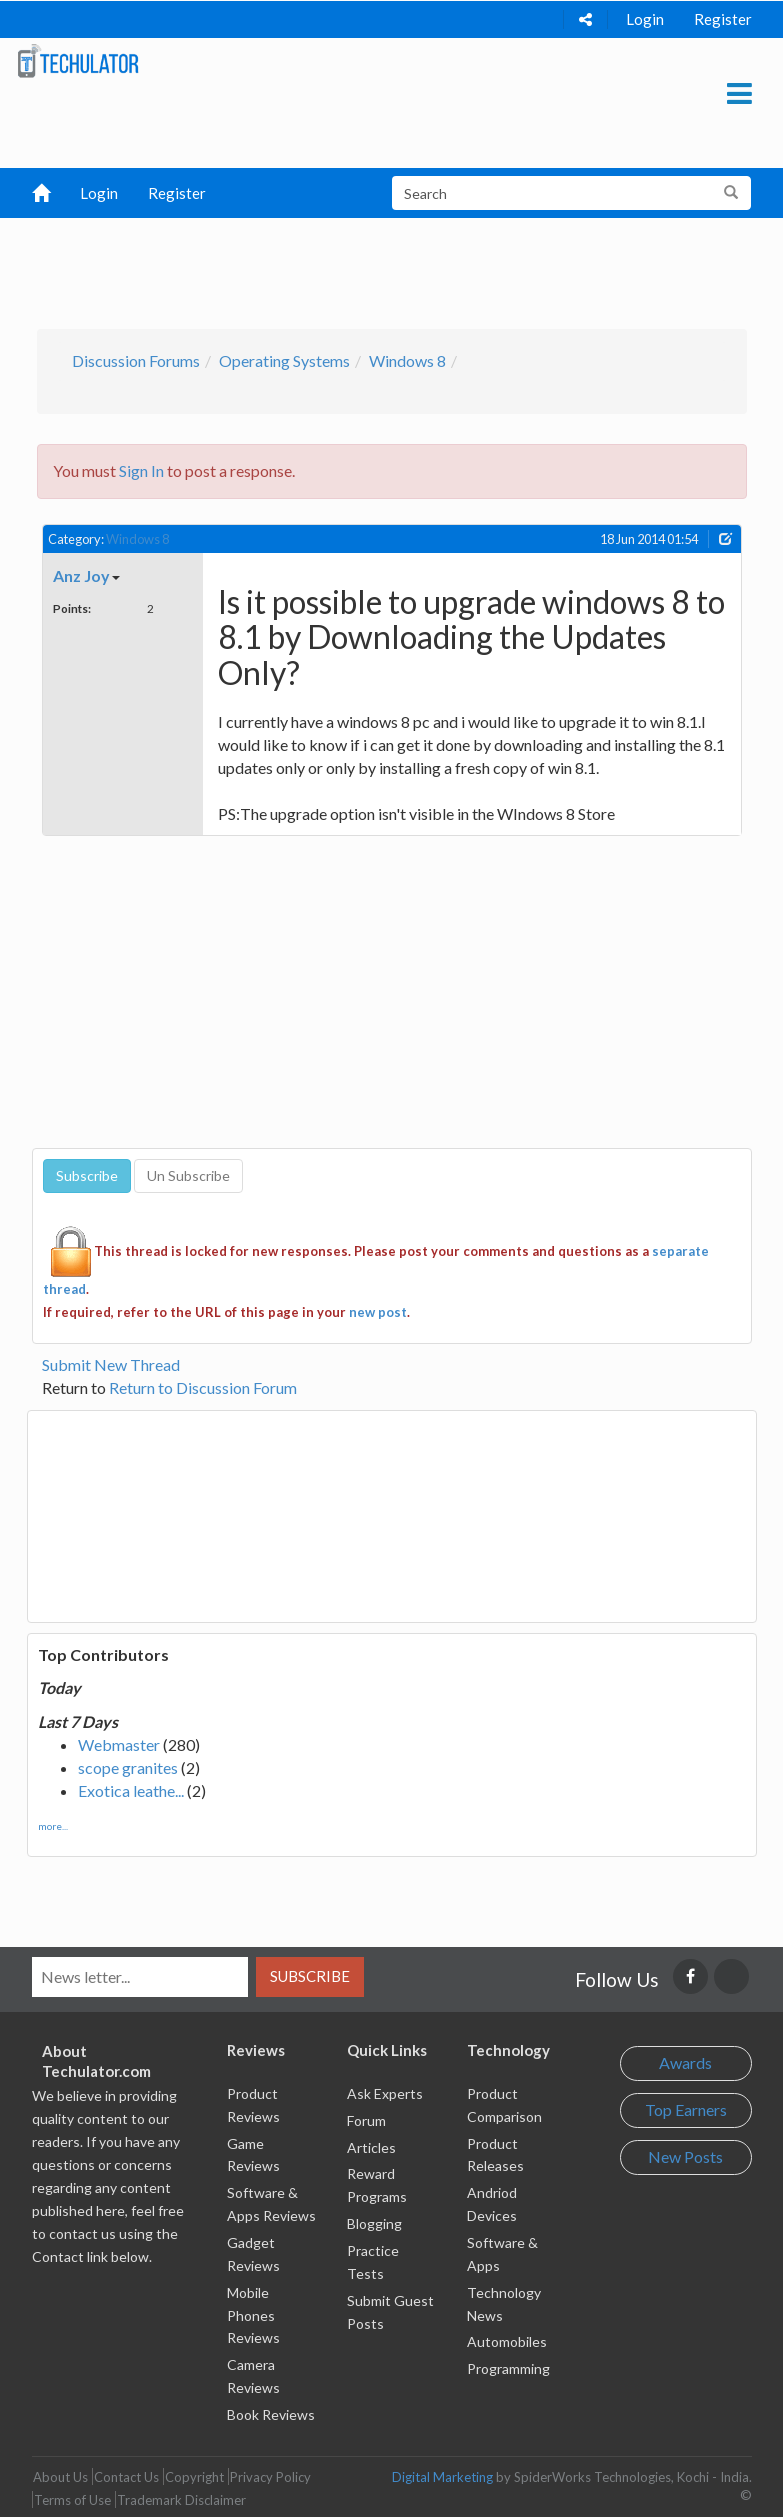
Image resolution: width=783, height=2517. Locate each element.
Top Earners (686, 2109)
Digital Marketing (442, 2477)
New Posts (685, 2156)
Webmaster (119, 1744)
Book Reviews (271, 2414)
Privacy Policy (270, 2477)
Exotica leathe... (131, 1790)
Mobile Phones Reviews (253, 2315)
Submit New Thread (111, 1364)
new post (378, 1312)
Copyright (194, 2477)
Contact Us (126, 2477)
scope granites (128, 1767)
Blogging (374, 2223)
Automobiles (507, 2341)
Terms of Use (72, 2500)
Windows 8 (407, 360)
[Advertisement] (401, 268)
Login (645, 19)
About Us (60, 2477)
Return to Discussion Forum (203, 1387)
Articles (371, 2147)
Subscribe (310, 1976)
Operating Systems (284, 360)
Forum (366, 2120)
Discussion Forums (136, 360)
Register (723, 19)
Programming (508, 2368)
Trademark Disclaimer (181, 2500)
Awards (685, 2062)
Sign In (141, 470)
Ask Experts (385, 2093)
